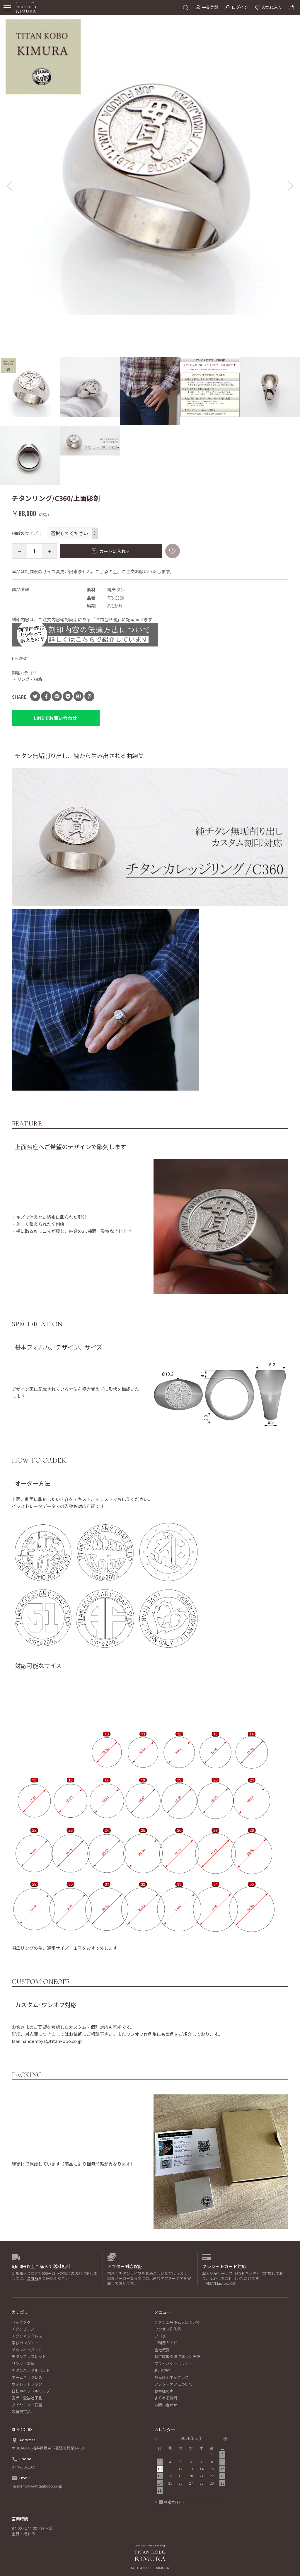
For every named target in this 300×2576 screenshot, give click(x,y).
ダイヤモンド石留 (27, 2405)
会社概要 (162, 2349)
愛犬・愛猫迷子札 (27, 2398)
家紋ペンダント (25, 2342)
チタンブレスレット (29, 2356)
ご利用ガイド (165, 2342)
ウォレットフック (27, 2384)
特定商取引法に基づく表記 (177, 2356)
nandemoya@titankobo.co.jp (37, 2486)
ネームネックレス (27, 2377)
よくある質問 (165, 2398)
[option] (150, 165)
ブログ (160, 2336)
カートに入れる (114, 551)
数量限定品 (21, 2411)
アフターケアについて (173, 2384)
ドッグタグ (21, 2322)
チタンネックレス (27, 2336)
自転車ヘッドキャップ (31, 2391)
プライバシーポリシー (173, 2363)
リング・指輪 (29, 679)
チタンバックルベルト (31, 2370)
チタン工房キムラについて (177, 2322)
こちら (32, 2278)
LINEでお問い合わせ (55, 717)
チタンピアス (23, 2329)
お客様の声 (163, 2391)
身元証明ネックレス (171, 2377)
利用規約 (162, 2370)
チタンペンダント (27, 2349)
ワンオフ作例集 (167, 2329)
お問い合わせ (165, 2405)
